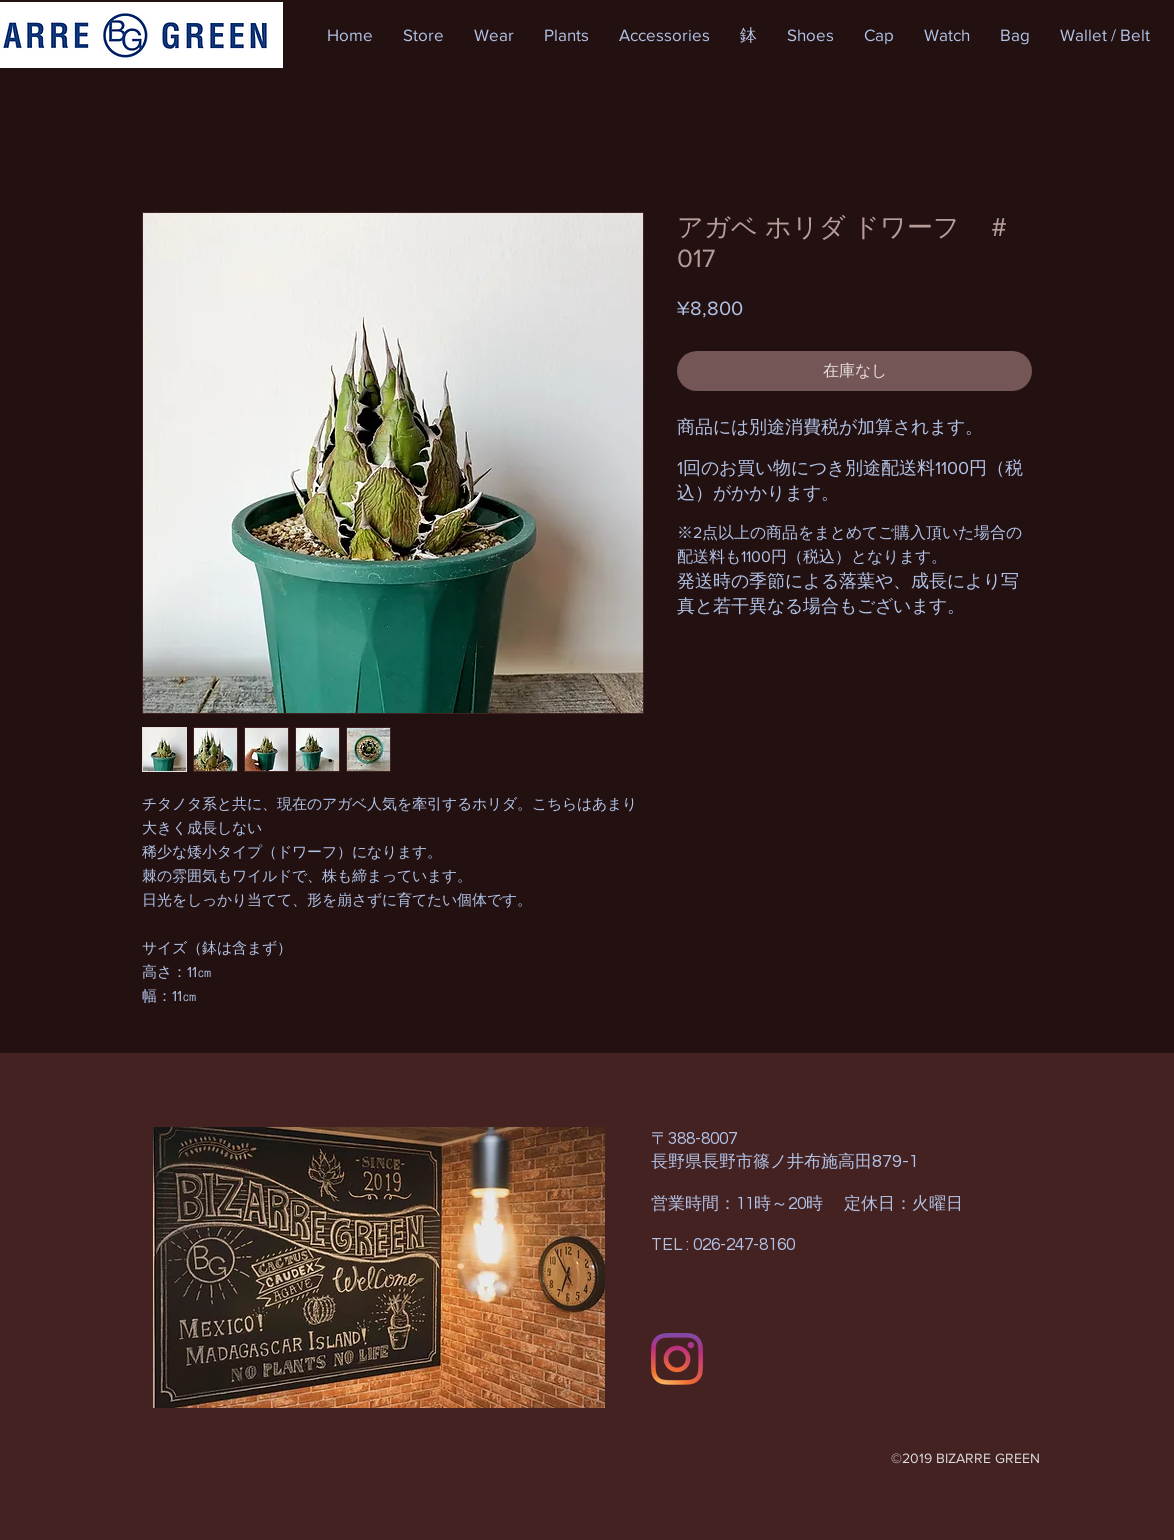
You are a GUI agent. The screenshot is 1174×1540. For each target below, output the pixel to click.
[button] (423, 35)
